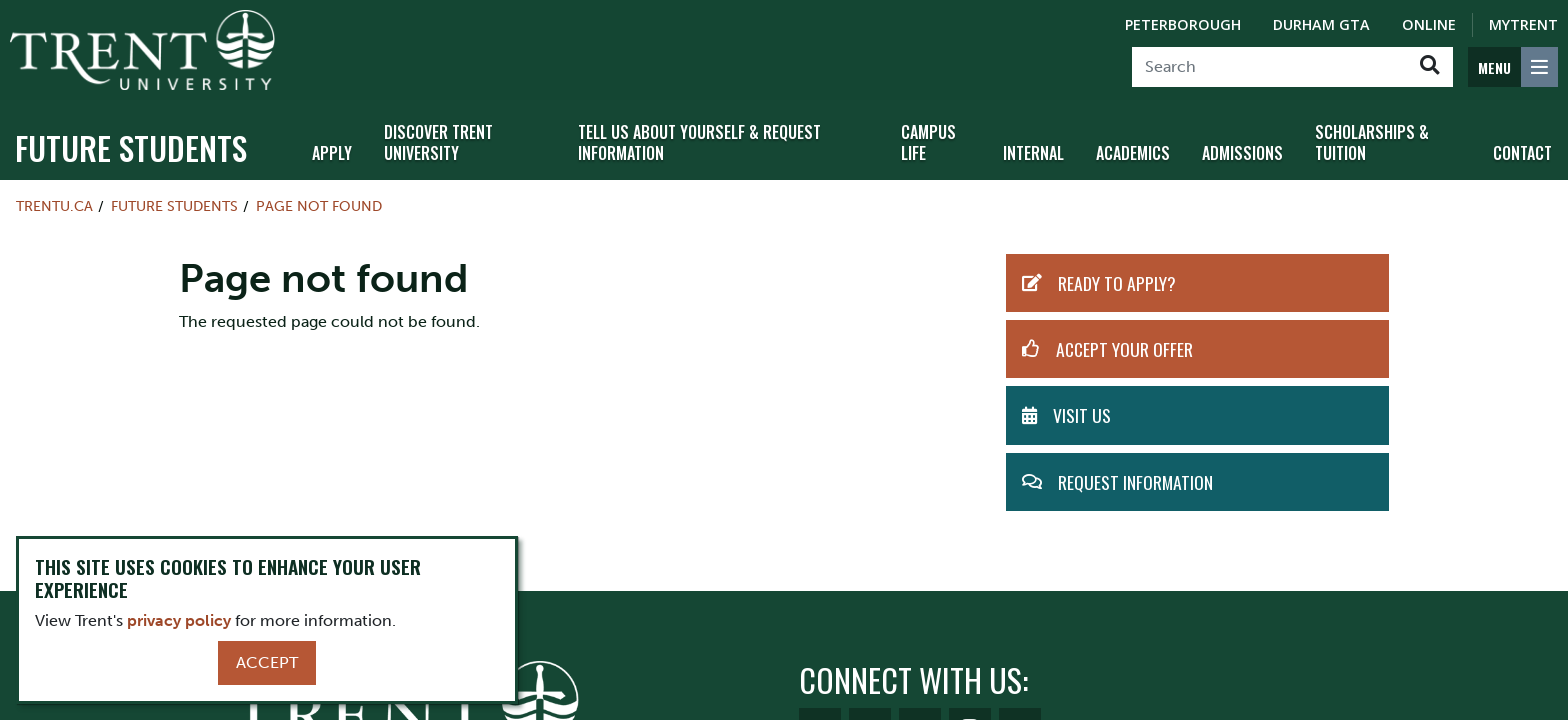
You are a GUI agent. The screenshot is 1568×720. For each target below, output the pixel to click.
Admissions (1242, 153)
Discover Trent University (438, 142)
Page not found (319, 206)
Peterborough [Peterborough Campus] (1183, 24)
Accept (267, 662)
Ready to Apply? (1117, 283)
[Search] (1269, 67)
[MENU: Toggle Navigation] (1513, 67)
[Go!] (1429, 67)
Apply (332, 153)
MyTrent (1523, 24)
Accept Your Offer (1124, 349)
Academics (1133, 153)
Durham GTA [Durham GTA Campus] (1321, 24)
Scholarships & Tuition (1372, 142)
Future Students (131, 147)
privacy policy (179, 620)
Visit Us (1082, 415)
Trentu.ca (54, 206)
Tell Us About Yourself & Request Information (699, 142)
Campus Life (928, 142)
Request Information (1135, 482)
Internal (1033, 153)
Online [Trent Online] (1429, 24)
